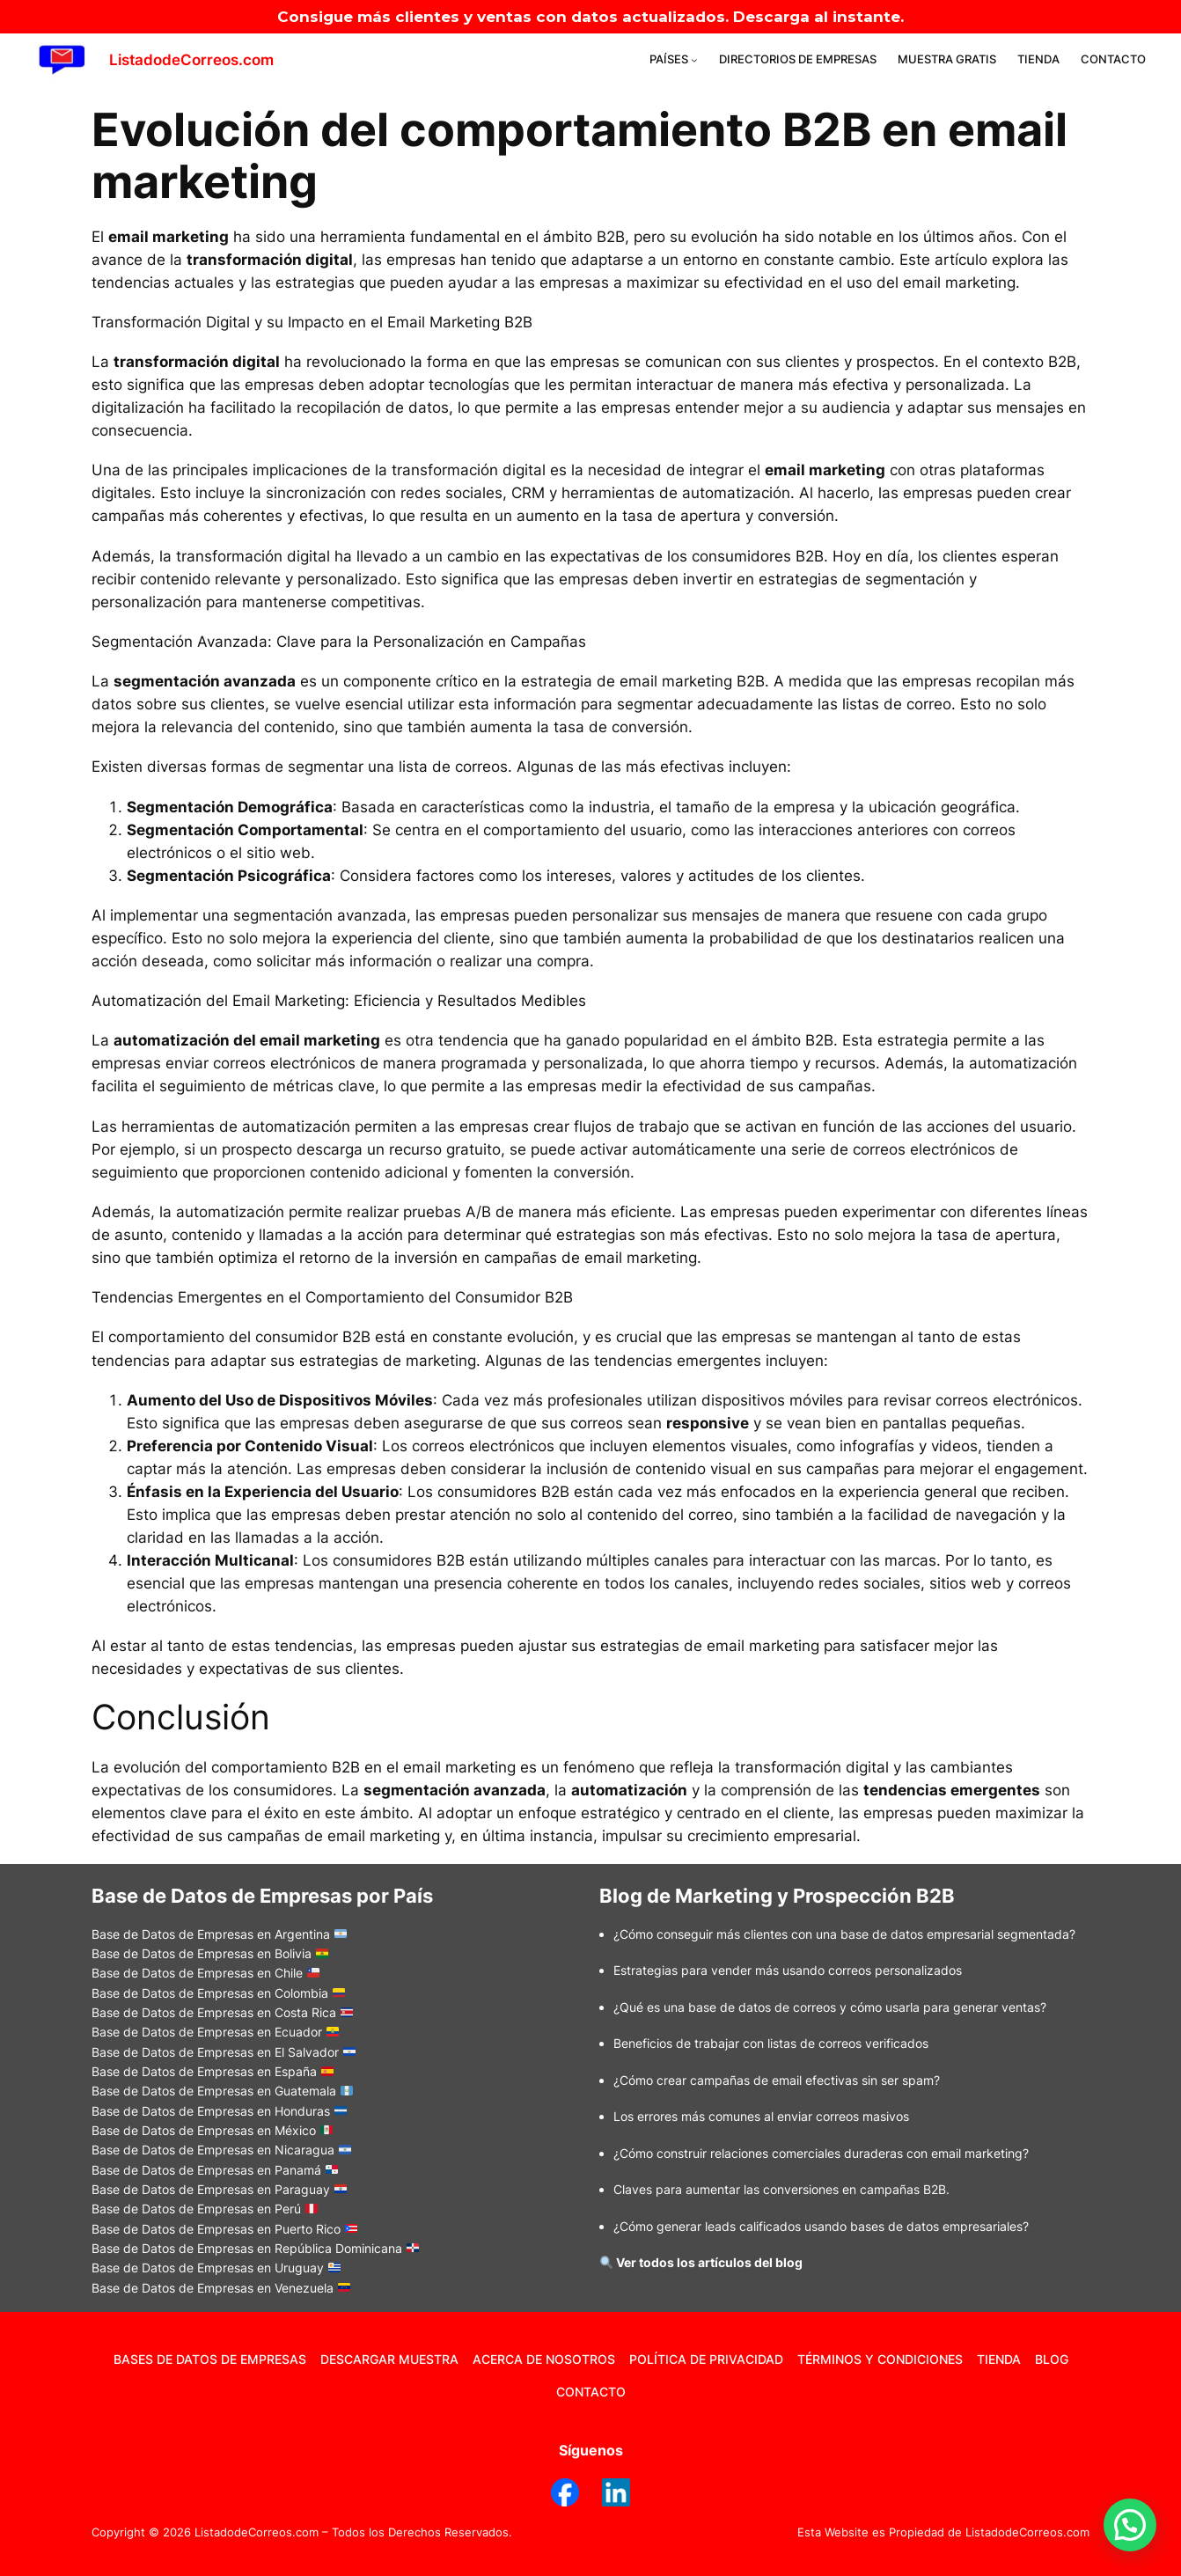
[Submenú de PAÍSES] (694, 60)
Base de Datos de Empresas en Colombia (218, 1992)
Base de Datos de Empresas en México (212, 2130)
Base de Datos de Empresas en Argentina (219, 1933)
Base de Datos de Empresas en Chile (205, 1972)
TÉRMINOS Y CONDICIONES (880, 2359)
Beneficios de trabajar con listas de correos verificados (770, 2043)
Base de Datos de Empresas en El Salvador (224, 2051)
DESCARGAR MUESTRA (389, 2359)
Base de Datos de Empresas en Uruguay (216, 2267)
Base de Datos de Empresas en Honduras (219, 2110)
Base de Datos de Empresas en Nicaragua (221, 2149)
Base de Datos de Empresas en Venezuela (213, 2287)
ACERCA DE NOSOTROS (544, 2359)
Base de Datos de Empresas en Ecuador (215, 2031)
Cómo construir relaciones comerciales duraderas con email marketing (821, 2153)
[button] (1130, 2525)
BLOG (1051, 2359)
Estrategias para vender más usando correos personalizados (787, 1970)
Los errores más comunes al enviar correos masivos (761, 2116)
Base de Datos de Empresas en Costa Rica (222, 2012)
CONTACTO (591, 2391)
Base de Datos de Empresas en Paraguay (219, 2189)
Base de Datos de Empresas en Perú (205, 2208)
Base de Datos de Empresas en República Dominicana (255, 2248)
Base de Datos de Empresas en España (213, 2071)
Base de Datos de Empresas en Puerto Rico (224, 2228)
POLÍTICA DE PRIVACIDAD (706, 2359)
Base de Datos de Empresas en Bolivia (210, 1953)
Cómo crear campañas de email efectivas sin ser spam (777, 2080)
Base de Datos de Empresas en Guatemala (222, 2090)
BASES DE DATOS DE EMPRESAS (210, 2359)
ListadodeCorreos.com (191, 60)
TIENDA (999, 2359)
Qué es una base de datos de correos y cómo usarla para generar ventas (830, 2007)
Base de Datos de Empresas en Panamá (215, 2169)
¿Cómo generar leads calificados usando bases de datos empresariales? (821, 2226)
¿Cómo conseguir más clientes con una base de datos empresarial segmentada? (844, 1933)
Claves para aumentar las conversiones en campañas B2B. (781, 2189)
